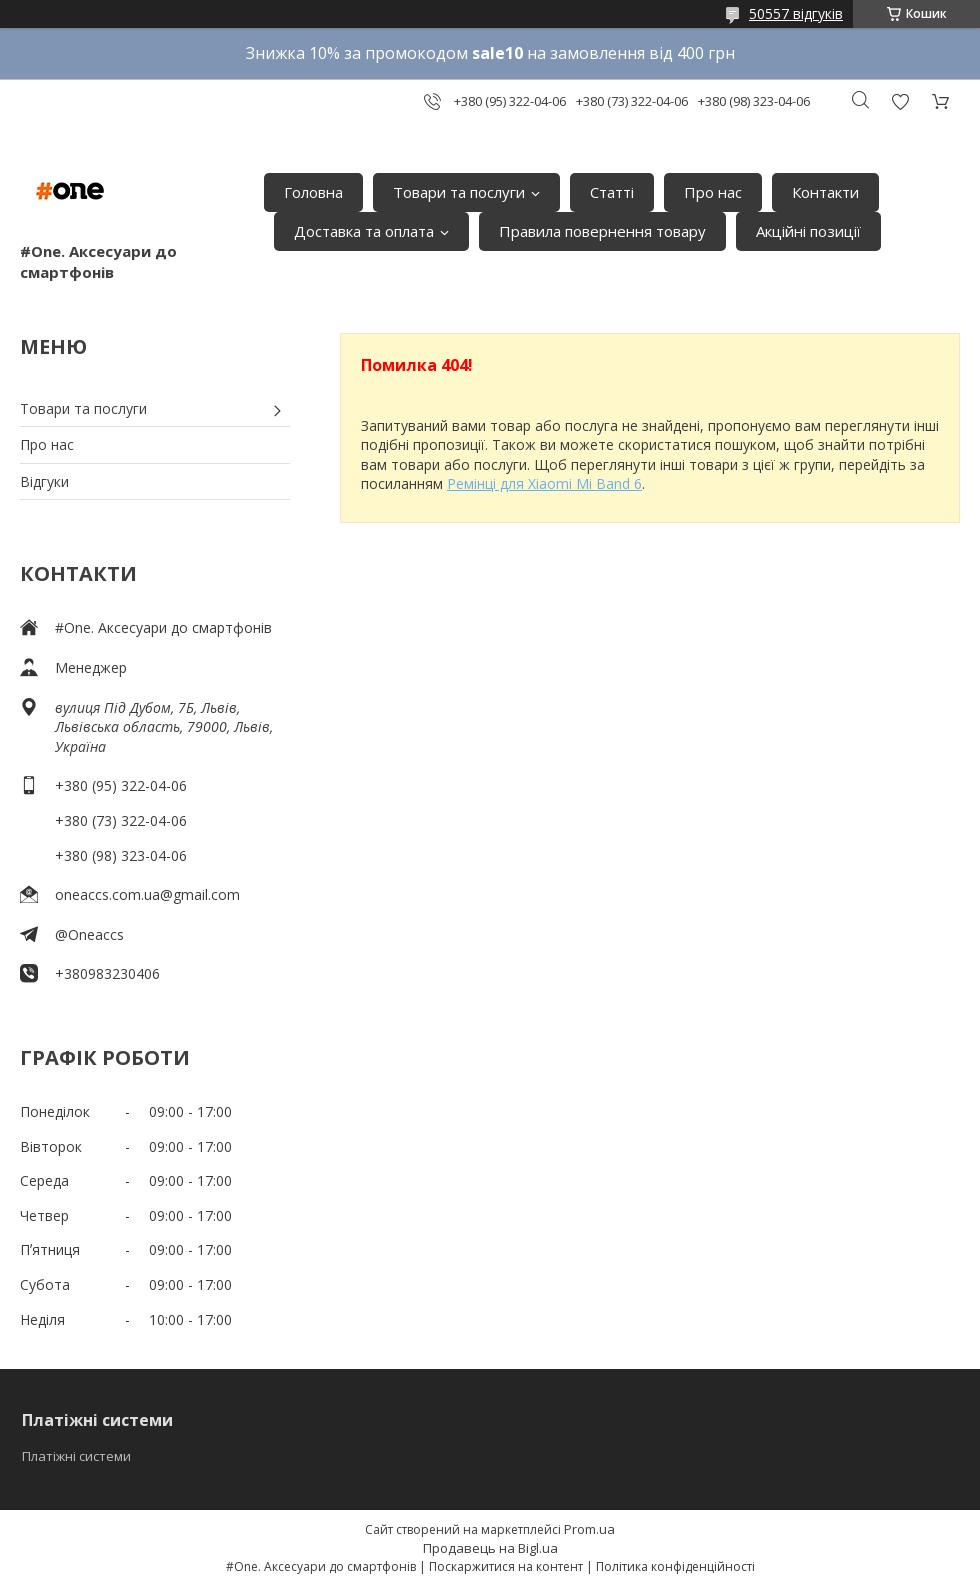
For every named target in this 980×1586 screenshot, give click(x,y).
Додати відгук (900, 101)
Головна (313, 192)
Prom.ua (589, 1529)
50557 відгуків (796, 13)
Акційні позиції (808, 231)
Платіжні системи (76, 1456)
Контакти (825, 192)
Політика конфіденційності (675, 1566)
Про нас (713, 192)
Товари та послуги (459, 192)
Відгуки (44, 481)
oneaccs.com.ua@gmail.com (147, 894)
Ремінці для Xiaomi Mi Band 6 (544, 483)
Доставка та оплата (364, 231)
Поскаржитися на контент (506, 1566)
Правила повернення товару (602, 231)
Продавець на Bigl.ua (490, 1548)
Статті (612, 192)
